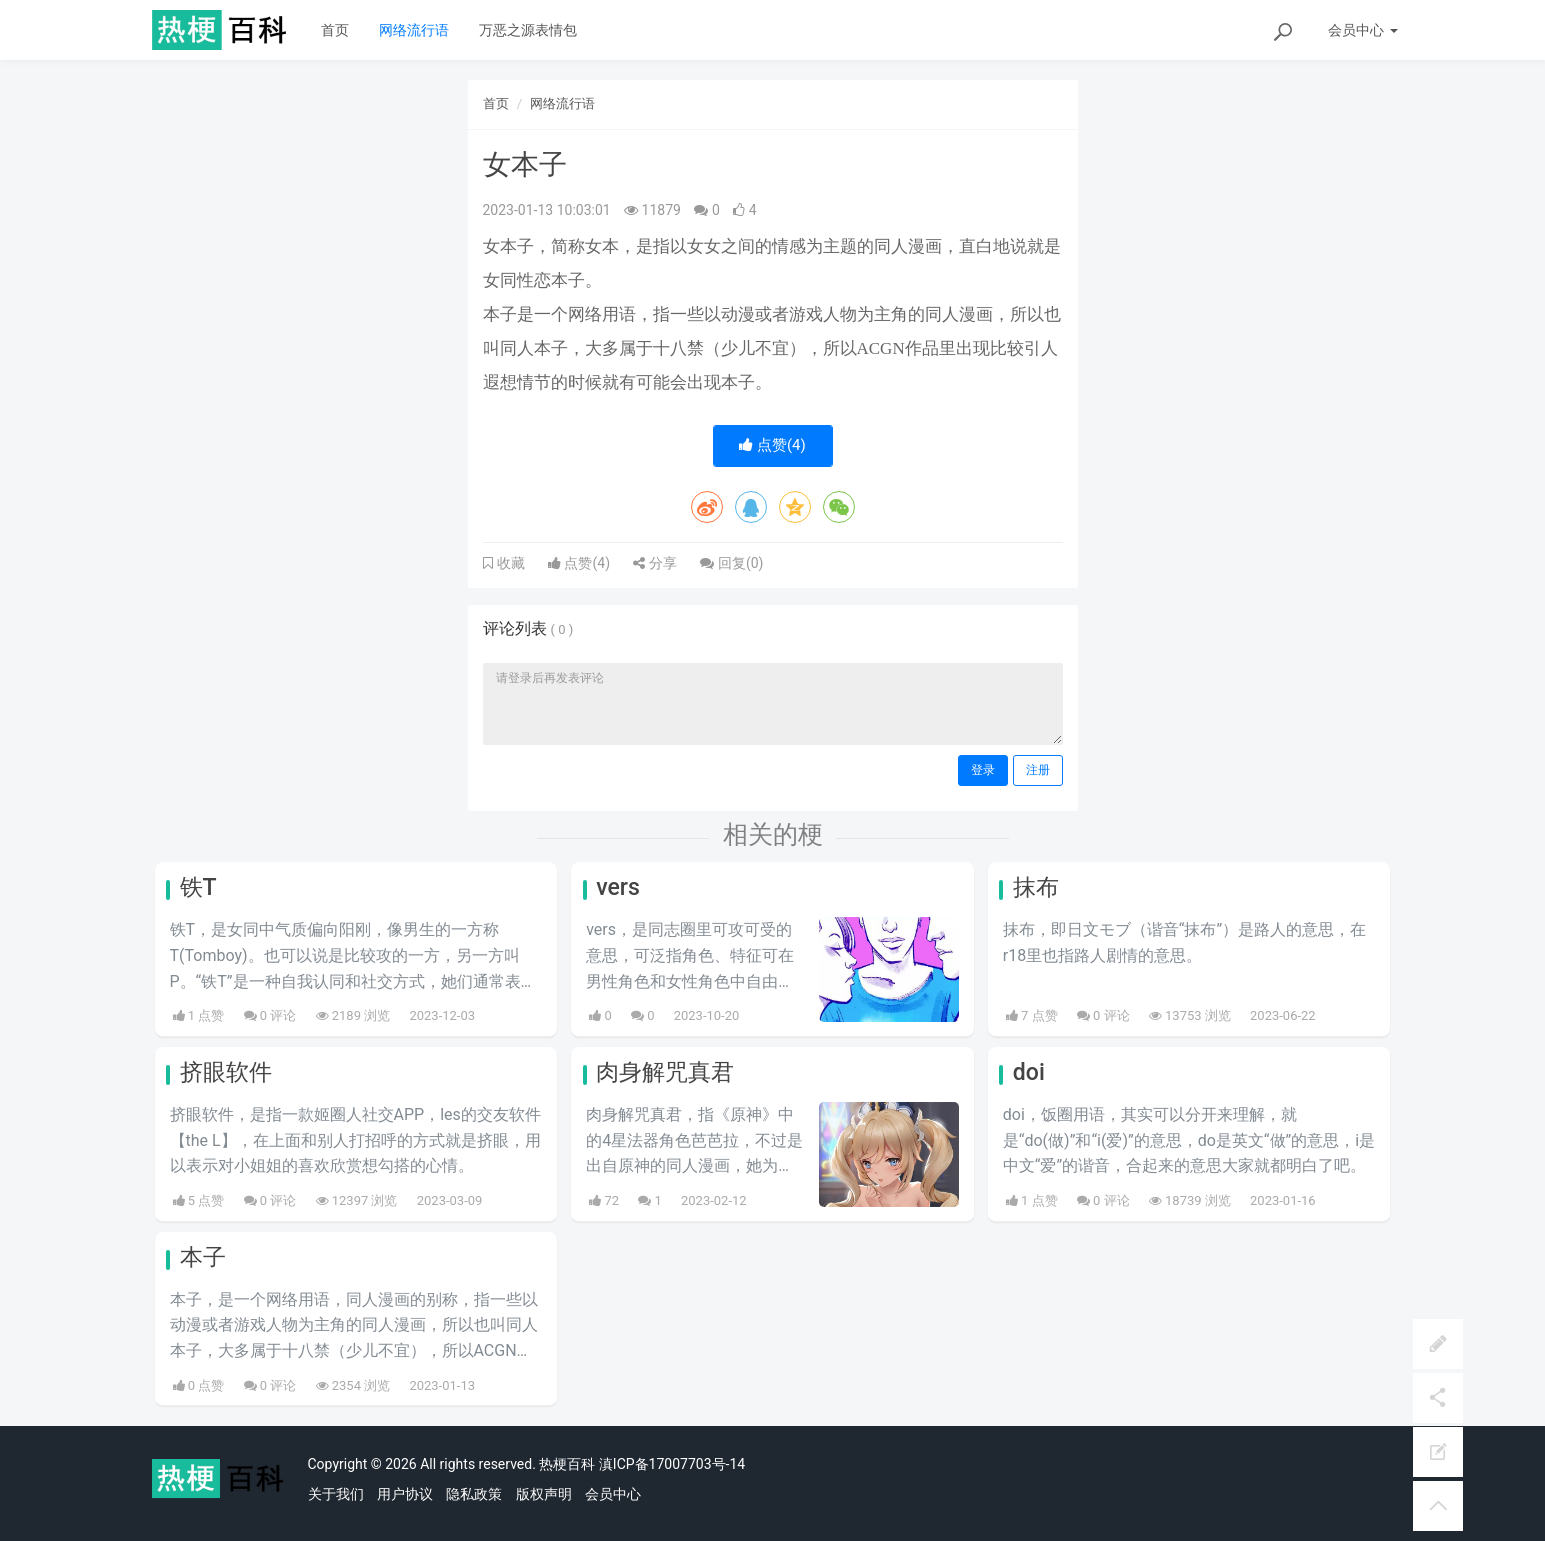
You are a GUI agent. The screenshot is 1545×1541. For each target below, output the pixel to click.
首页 (335, 30)
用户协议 (405, 1494)
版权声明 (544, 1494)
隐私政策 (474, 1494)
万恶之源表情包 (528, 30)
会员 (1362, 30)
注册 (1038, 770)
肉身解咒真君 (665, 1072)
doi (1029, 1072)
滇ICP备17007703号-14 (672, 1464)
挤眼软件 (226, 1072)
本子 (203, 1257)
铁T (198, 887)
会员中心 (613, 1494)
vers (618, 887)
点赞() (772, 445)
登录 (983, 770)
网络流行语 (414, 30)
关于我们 (336, 1494)
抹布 (1036, 887)
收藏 (509, 563)
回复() (731, 563)
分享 (654, 563)
